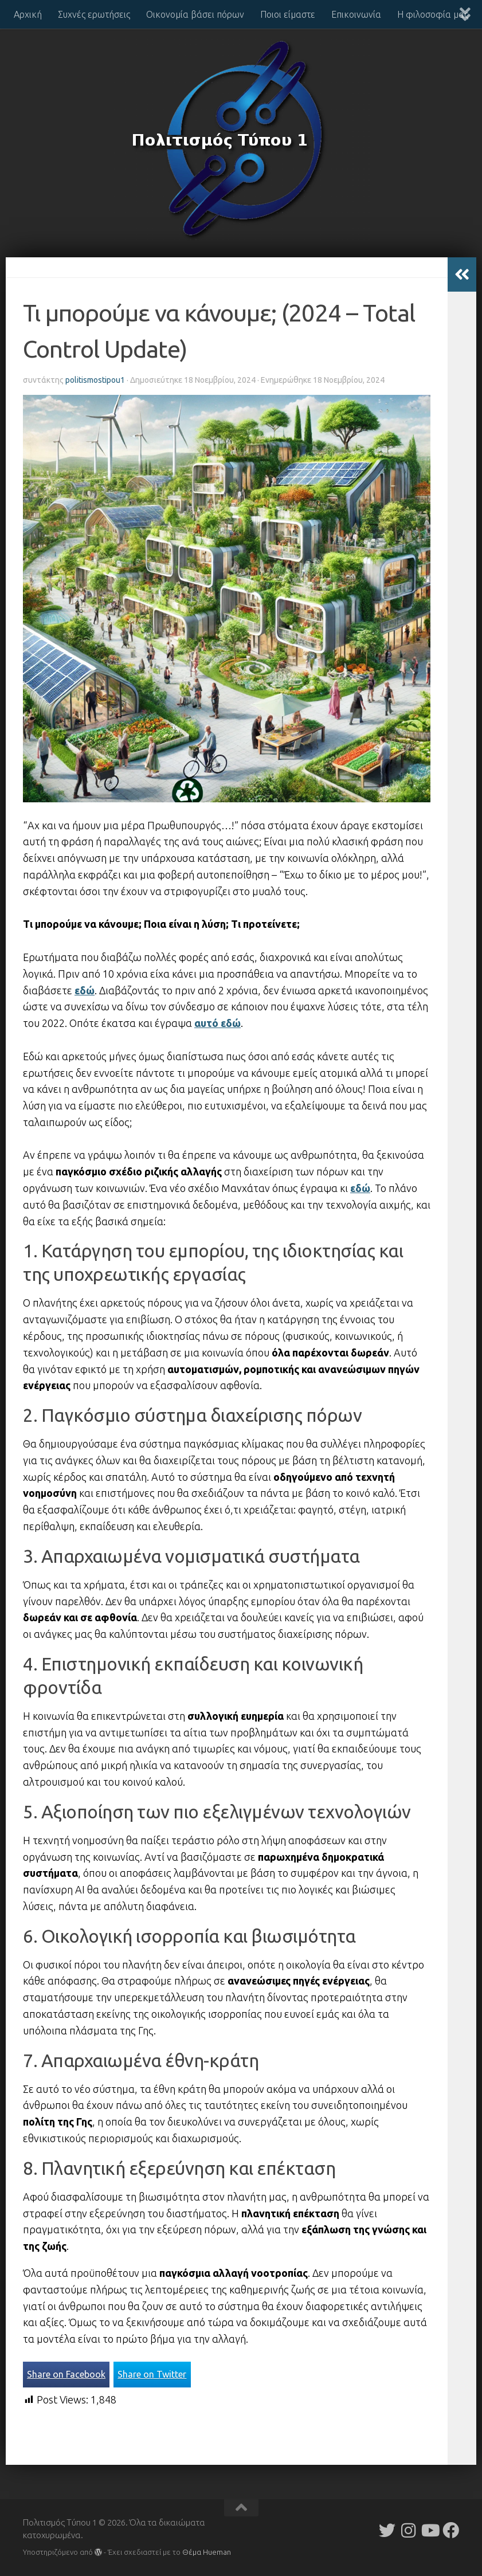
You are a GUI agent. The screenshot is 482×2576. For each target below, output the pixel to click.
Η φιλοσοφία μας (432, 14)
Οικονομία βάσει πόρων (195, 14)
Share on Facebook (66, 2374)
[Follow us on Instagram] (408, 2530)
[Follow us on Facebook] (450, 2530)
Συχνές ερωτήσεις (94, 14)
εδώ (85, 990)
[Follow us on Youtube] (429, 2530)
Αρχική (28, 14)
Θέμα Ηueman (206, 2552)
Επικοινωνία (356, 14)
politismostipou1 (95, 380)
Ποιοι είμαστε (287, 14)
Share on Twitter (151, 2374)
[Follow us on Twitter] (387, 2530)
